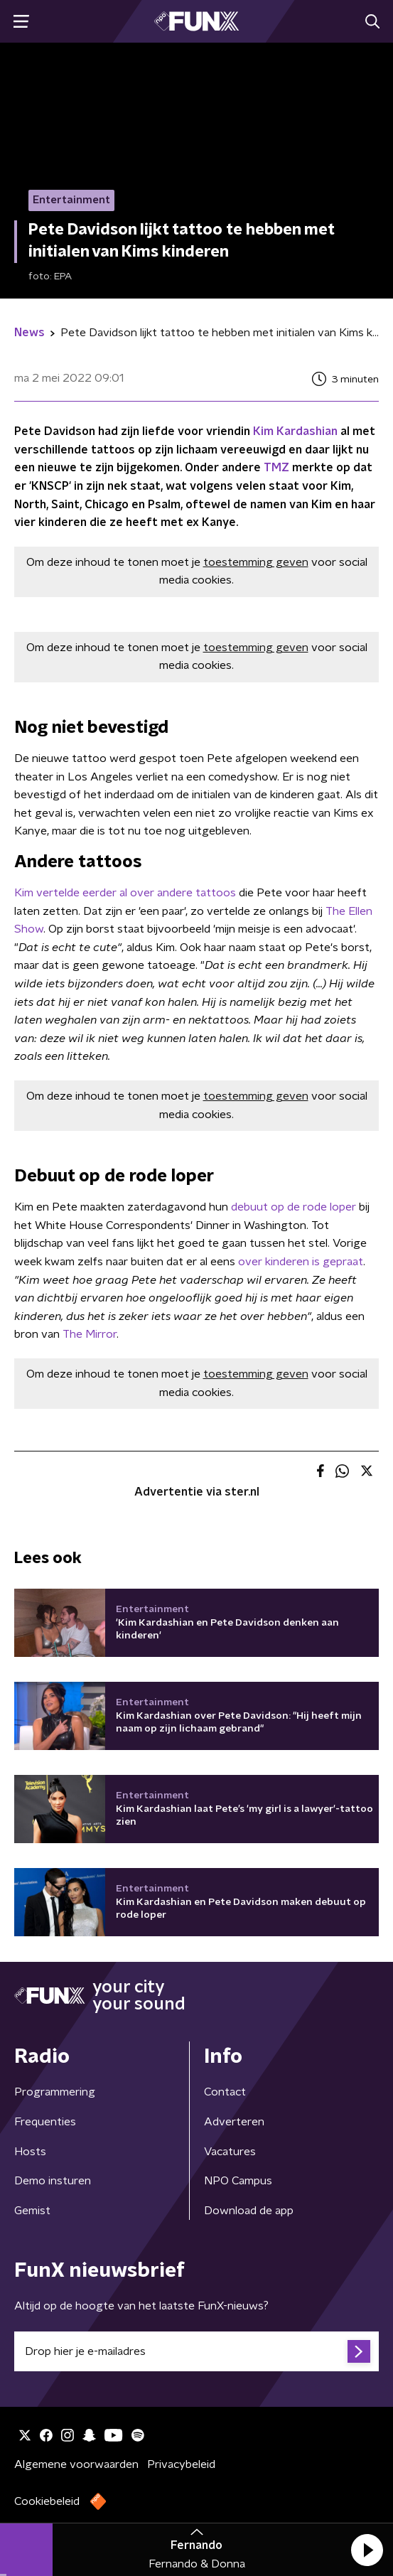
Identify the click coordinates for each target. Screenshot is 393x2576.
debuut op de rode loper (295, 1207)
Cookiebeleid (47, 2501)
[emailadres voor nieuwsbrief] (196, 2351)
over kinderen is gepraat (300, 1261)
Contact (225, 2092)
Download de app (249, 2210)
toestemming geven (255, 562)
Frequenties (45, 2121)
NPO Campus (238, 2180)
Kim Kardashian (295, 431)
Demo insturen (52, 2180)
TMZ (278, 467)
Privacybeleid (181, 2464)
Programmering (54, 2092)
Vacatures (230, 2151)
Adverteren (234, 2121)
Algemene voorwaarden (76, 2464)
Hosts (30, 2151)
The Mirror (88, 1334)
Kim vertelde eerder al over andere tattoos (126, 892)
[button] (366, 2549)
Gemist (32, 2210)
